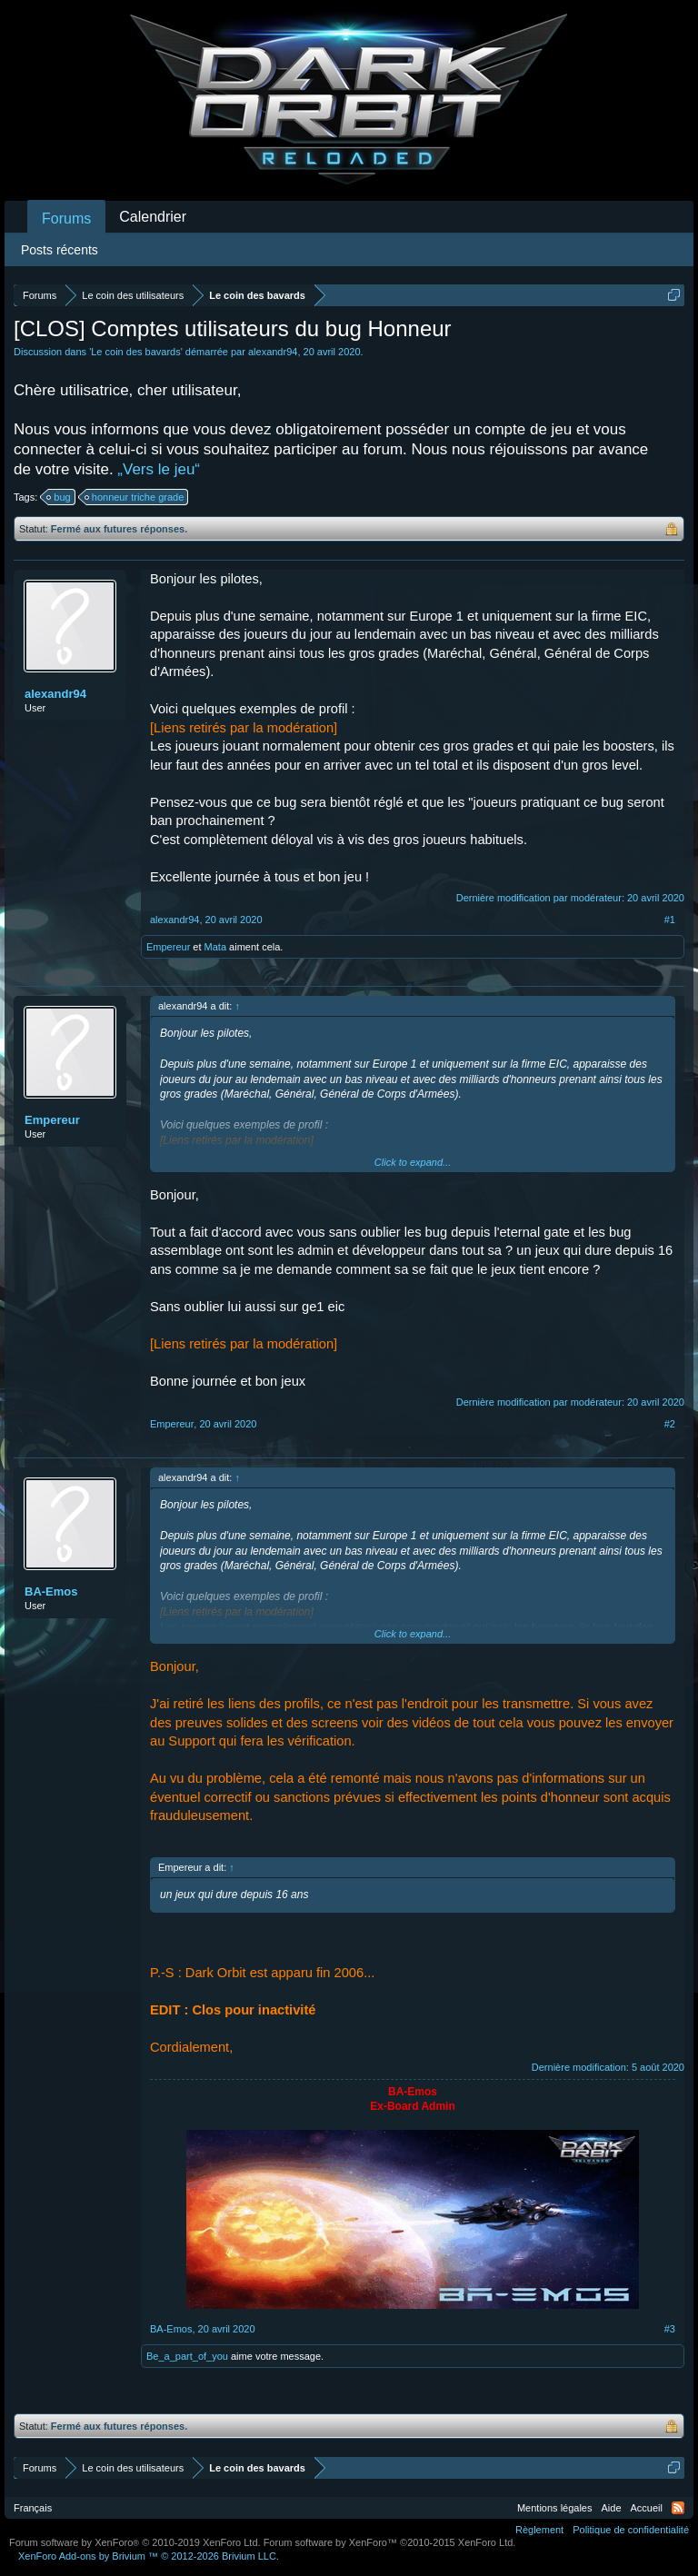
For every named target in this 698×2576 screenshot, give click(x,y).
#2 (669, 1423)
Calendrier (152, 216)
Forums (66, 218)
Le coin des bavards (135, 351)
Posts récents (59, 250)
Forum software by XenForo (135, 2542)
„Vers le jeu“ (158, 469)
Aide (612, 2507)
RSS (678, 2507)
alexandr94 (272, 351)
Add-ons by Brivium (148, 2556)
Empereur (168, 946)
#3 (669, 2328)
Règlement (539, 2529)
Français (33, 2507)
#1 (669, 919)
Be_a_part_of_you (187, 2356)
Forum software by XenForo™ (390, 2542)
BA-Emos (51, 1591)
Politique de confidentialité (631, 2529)
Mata (215, 946)
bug (59, 497)
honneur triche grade (135, 497)
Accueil (647, 2507)
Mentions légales (555, 2507)
